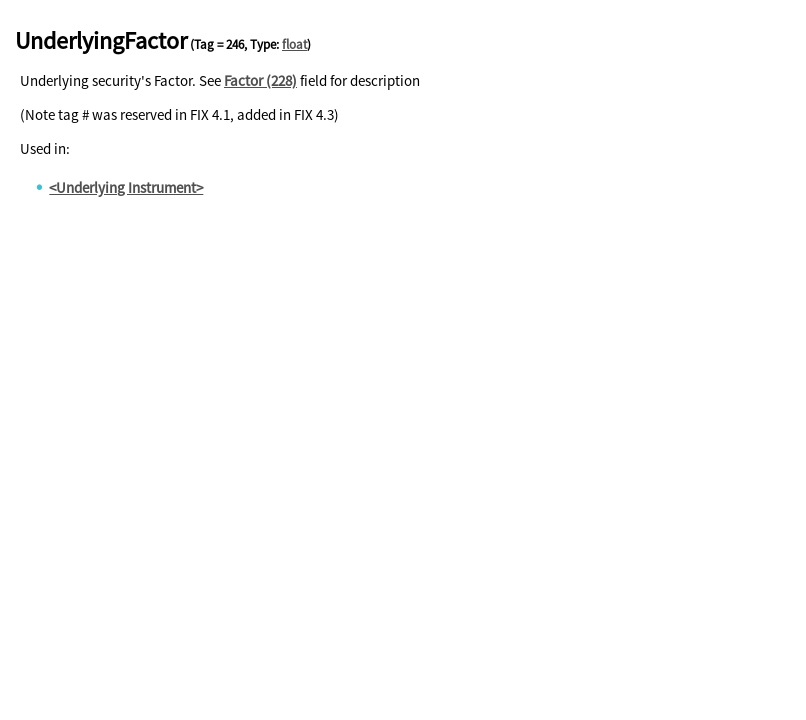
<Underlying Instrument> (126, 187)
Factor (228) (260, 80)
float (294, 44)
